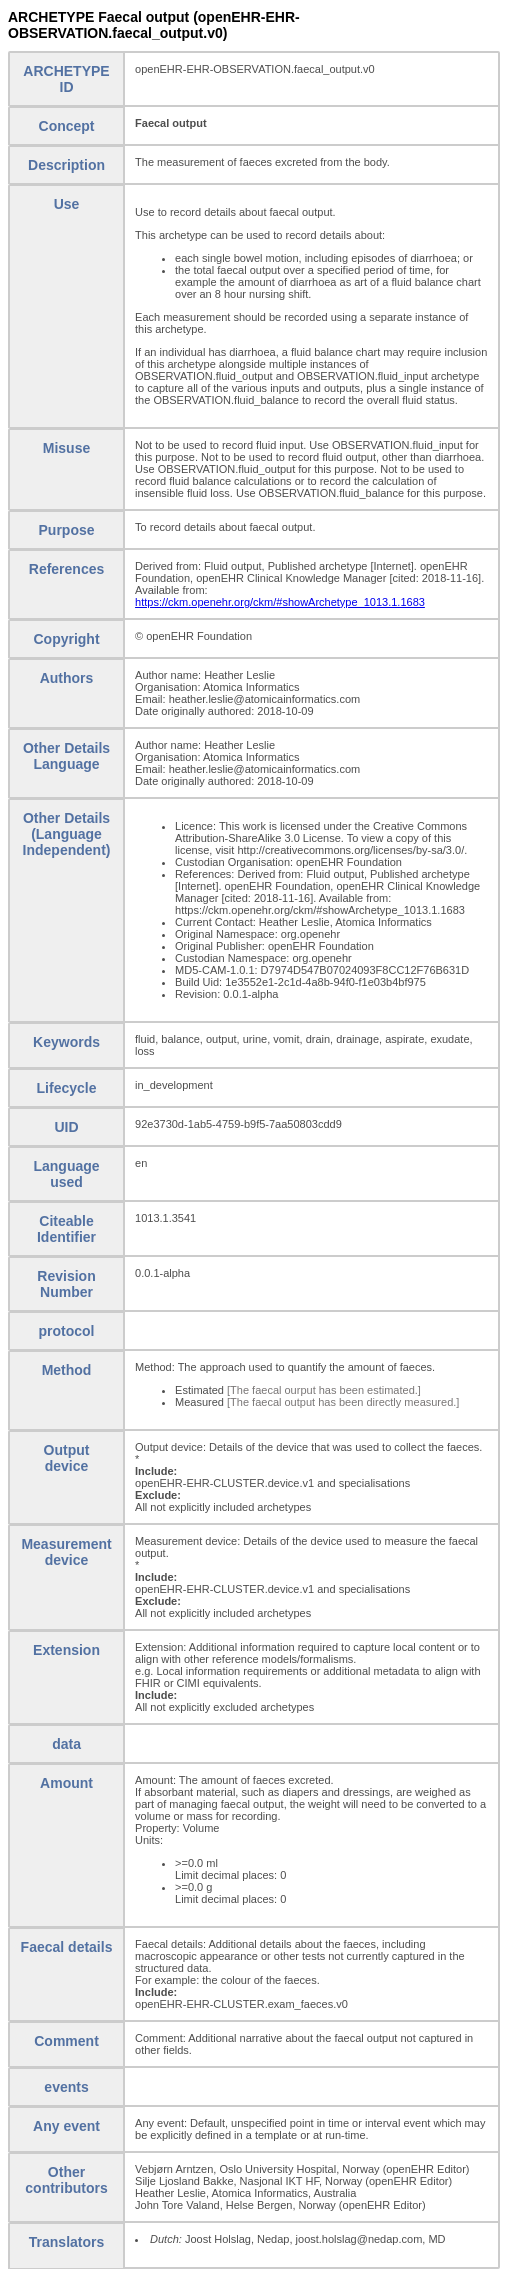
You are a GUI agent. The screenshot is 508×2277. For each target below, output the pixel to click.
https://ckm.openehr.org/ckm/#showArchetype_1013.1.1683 (280, 602)
